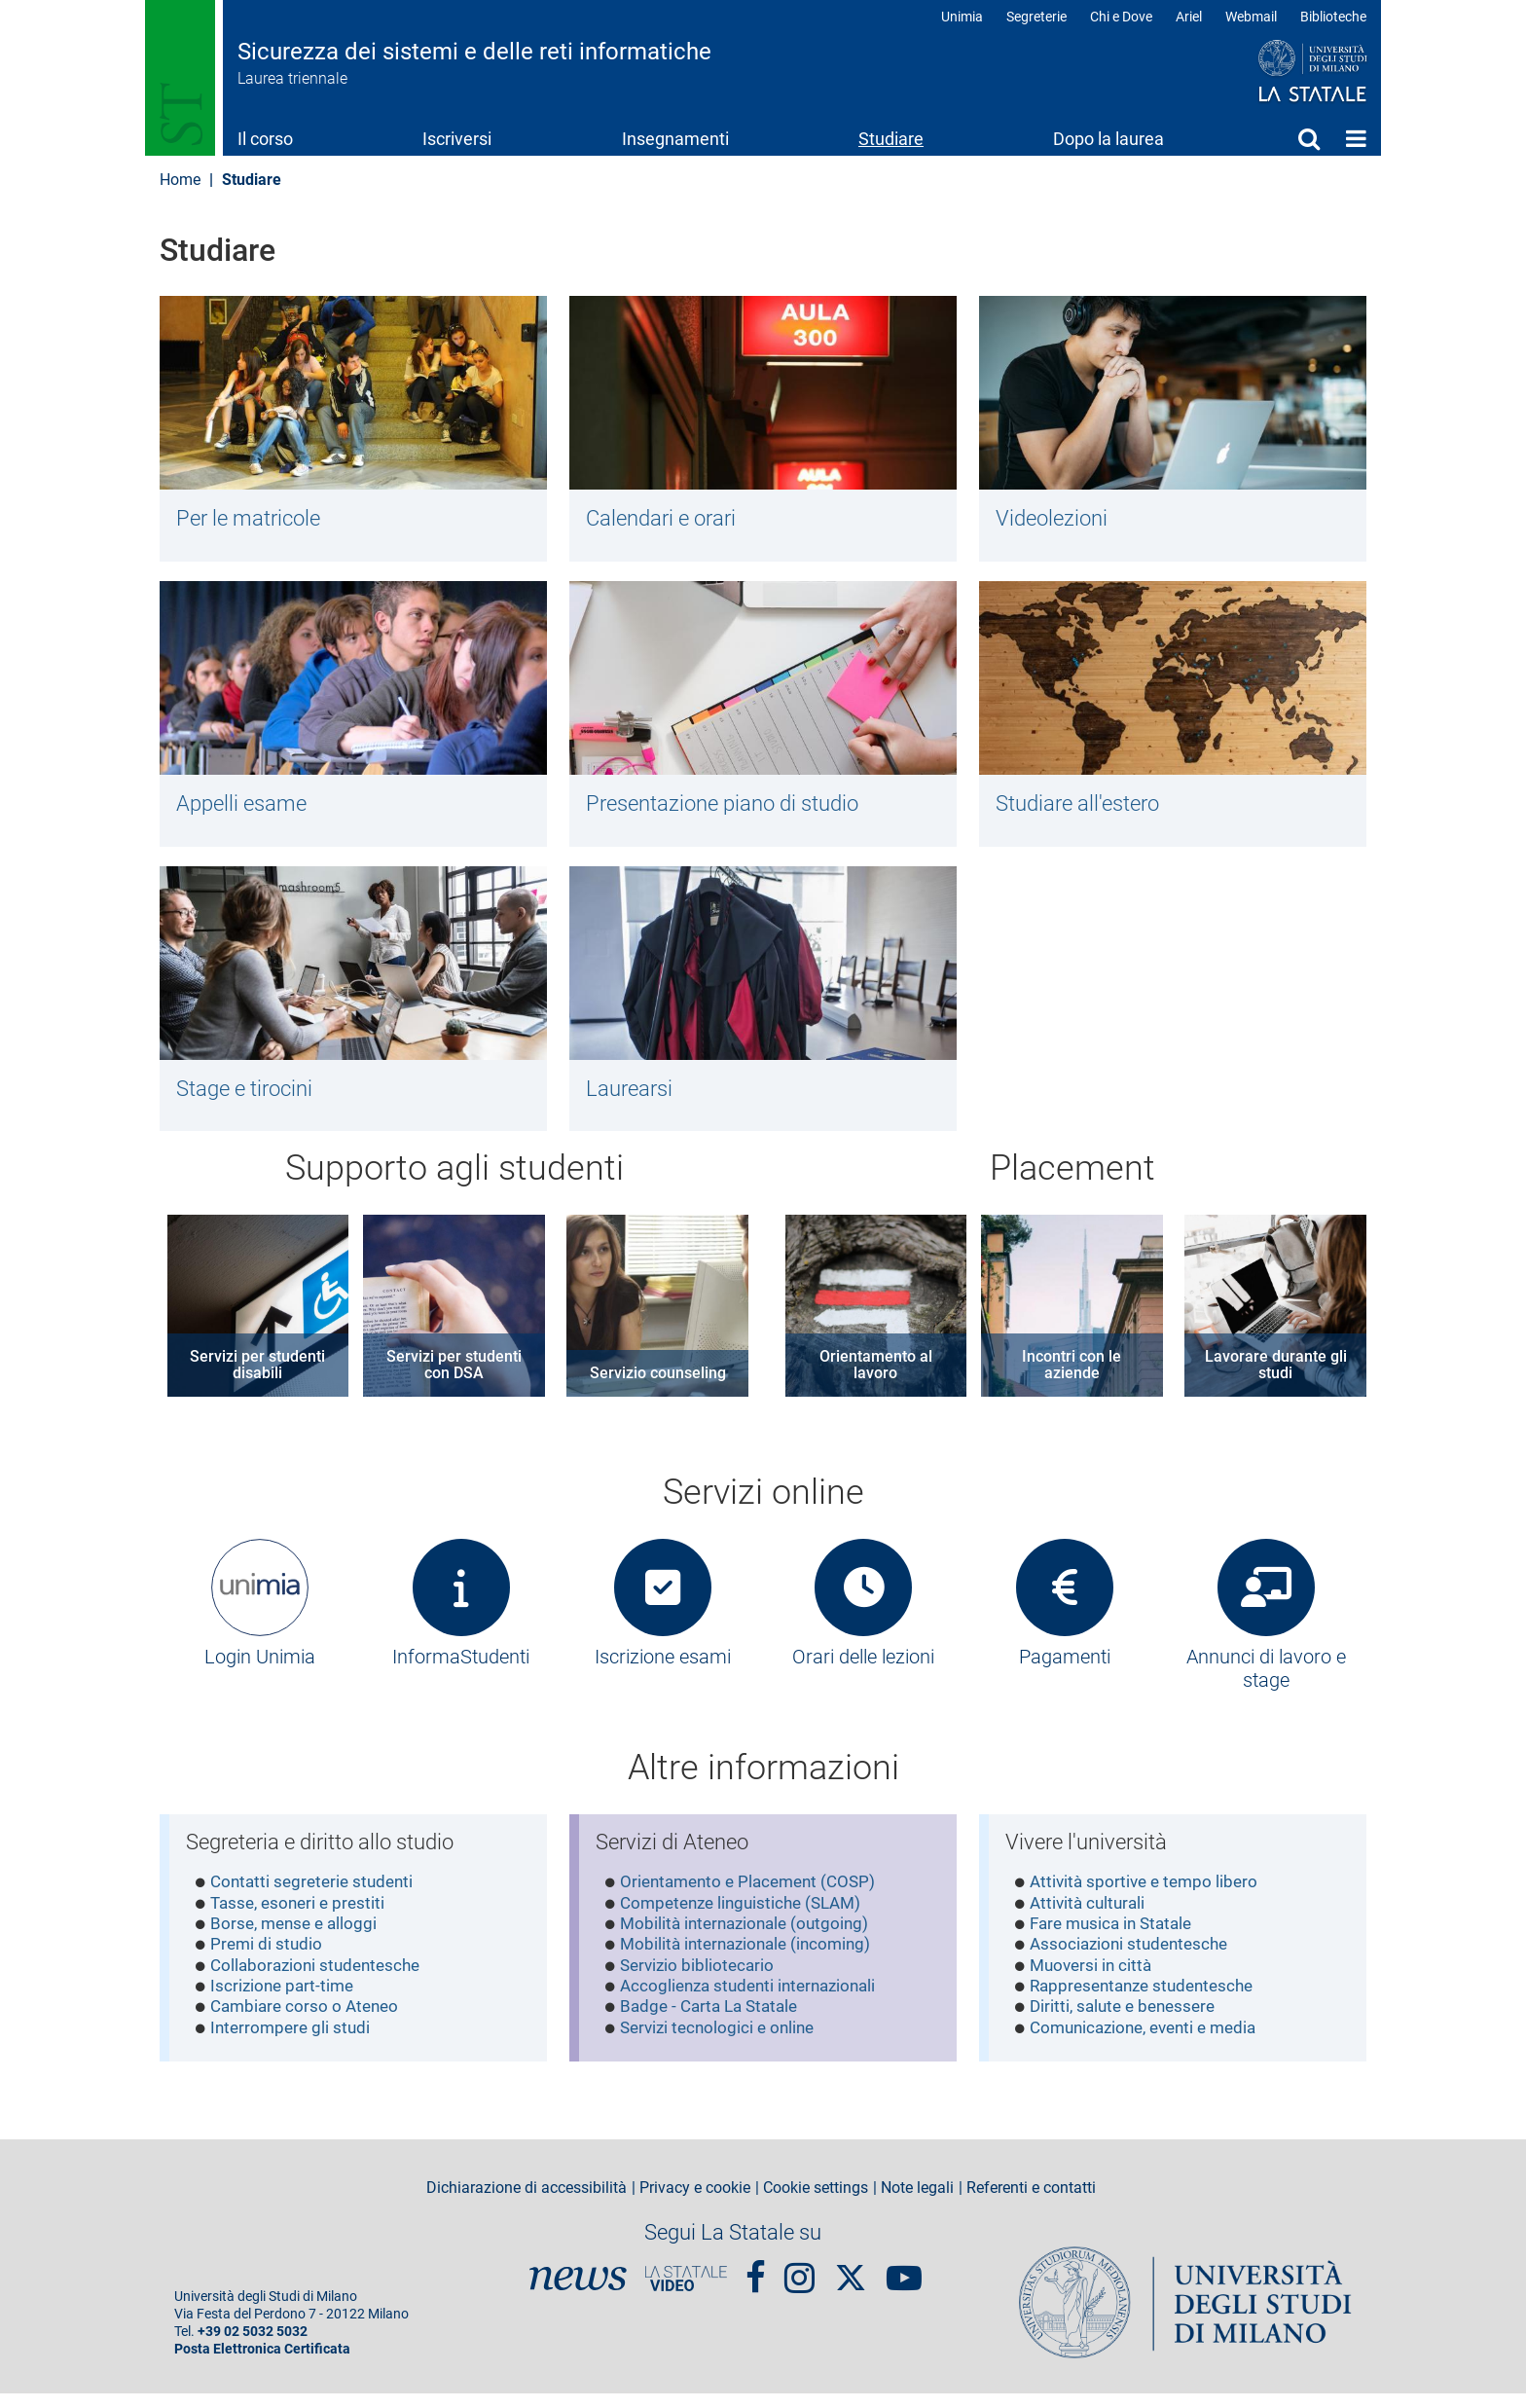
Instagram (799, 2283)
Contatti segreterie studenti (317, 1893)
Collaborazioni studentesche (321, 1981)
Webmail (1251, 16)
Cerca (1309, 138)
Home (1356, 138)
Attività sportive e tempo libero (1149, 1893)
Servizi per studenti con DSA (454, 1374)
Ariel (1189, 16)
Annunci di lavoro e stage (1266, 1678)
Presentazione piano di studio (732, 807)
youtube (904, 2283)
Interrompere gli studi (294, 2046)
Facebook (755, 2283)
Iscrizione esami (663, 1666)
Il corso (265, 138)
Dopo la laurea (1108, 138)
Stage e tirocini (250, 1095)
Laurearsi (632, 1095)
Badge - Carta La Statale (715, 2025)
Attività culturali (1091, 1915)
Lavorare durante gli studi (1276, 1374)
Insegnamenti (675, 138)
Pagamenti (1064, 1666)
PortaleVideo (686, 2293)
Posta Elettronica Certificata (262, 2363)
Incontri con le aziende (1071, 1374)
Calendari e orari (667, 518)
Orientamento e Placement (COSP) (755, 1893)
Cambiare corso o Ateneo (309, 2025)
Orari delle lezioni (863, 1666)
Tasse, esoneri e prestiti (302, 1915)
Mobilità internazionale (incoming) (752, 1959)
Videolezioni (1055, 518)
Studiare (891, 138)
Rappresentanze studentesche (1149, 2002)
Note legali (917, 2202)
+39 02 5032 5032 (253, 2346)
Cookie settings (815, 2202)
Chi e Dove (1121, 16)
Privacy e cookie (694, 2202)
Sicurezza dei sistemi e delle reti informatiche (474, 51)
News (578, 2293)
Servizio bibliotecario (701, 1981)
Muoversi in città (1094, 1981)
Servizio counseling (658, 1382)
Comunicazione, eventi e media (1152, 2046)
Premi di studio (268, 1959)
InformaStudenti (460, 1666)
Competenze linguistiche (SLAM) (748, 1915)
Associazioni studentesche (1134, 1959)
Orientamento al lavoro (875, 1374)
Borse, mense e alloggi (298, 1937)
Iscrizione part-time (285, 2002)
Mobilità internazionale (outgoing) (751, 1937)
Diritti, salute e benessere (1128, 2025)
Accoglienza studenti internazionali (755, 2002)
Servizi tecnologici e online (722, 2046)
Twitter (850, 2282)
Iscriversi (456, 138)
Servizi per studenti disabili (257, 1374)
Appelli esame (245, 807)
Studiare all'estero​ (1084, 807)
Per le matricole (253, 518)
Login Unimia (259, 1666)
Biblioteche (1333, 16)
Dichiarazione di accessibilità (526, 2202)
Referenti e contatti (1031, 2202)
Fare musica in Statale (1117, 1937)
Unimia (962, 16)
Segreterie (1036, 16)
